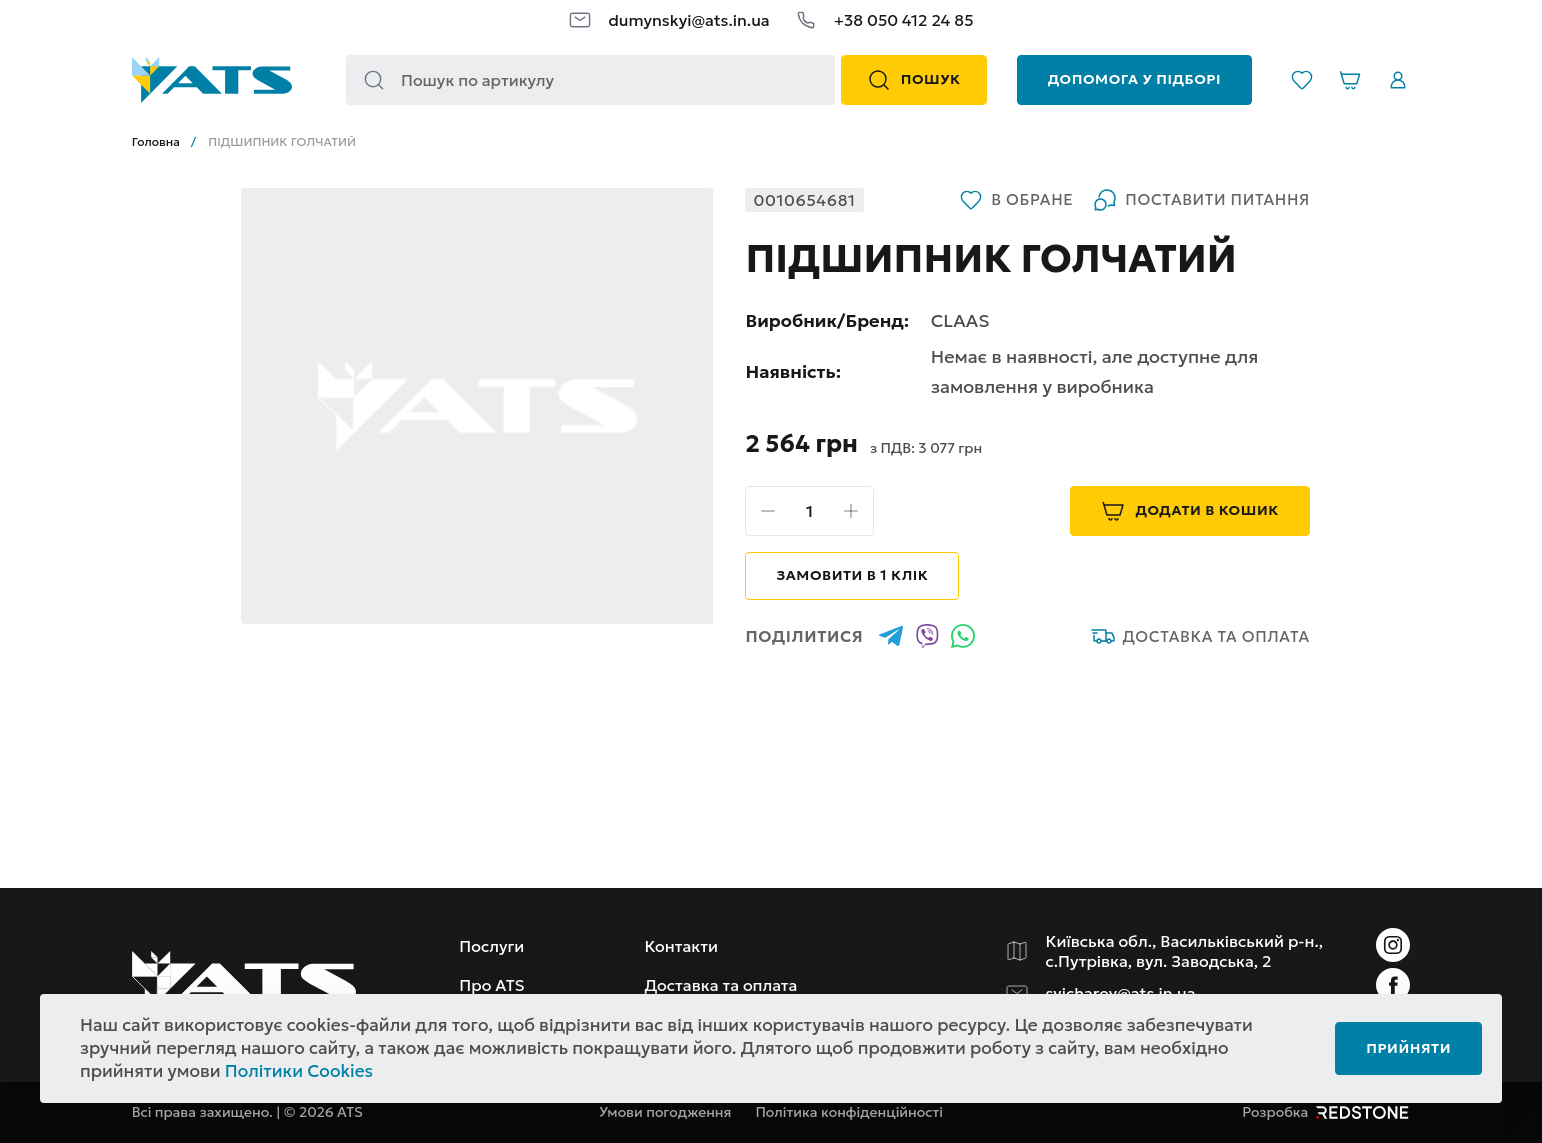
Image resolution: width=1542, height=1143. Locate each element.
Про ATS (491, 985)
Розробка (1326, 1112)
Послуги (491, 946)
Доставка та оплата (1200, 636)
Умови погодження (665, 1112)
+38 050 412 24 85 (904, 20)
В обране (1016, 200)
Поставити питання (1201, 200)
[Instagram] (1393, 945)
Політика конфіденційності (849, 1112)
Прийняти (1408, 1048)
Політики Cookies (299, 1071)
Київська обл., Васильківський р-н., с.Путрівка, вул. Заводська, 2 (1184, 951)
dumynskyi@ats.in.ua (688, 20)
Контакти (681, 946)
